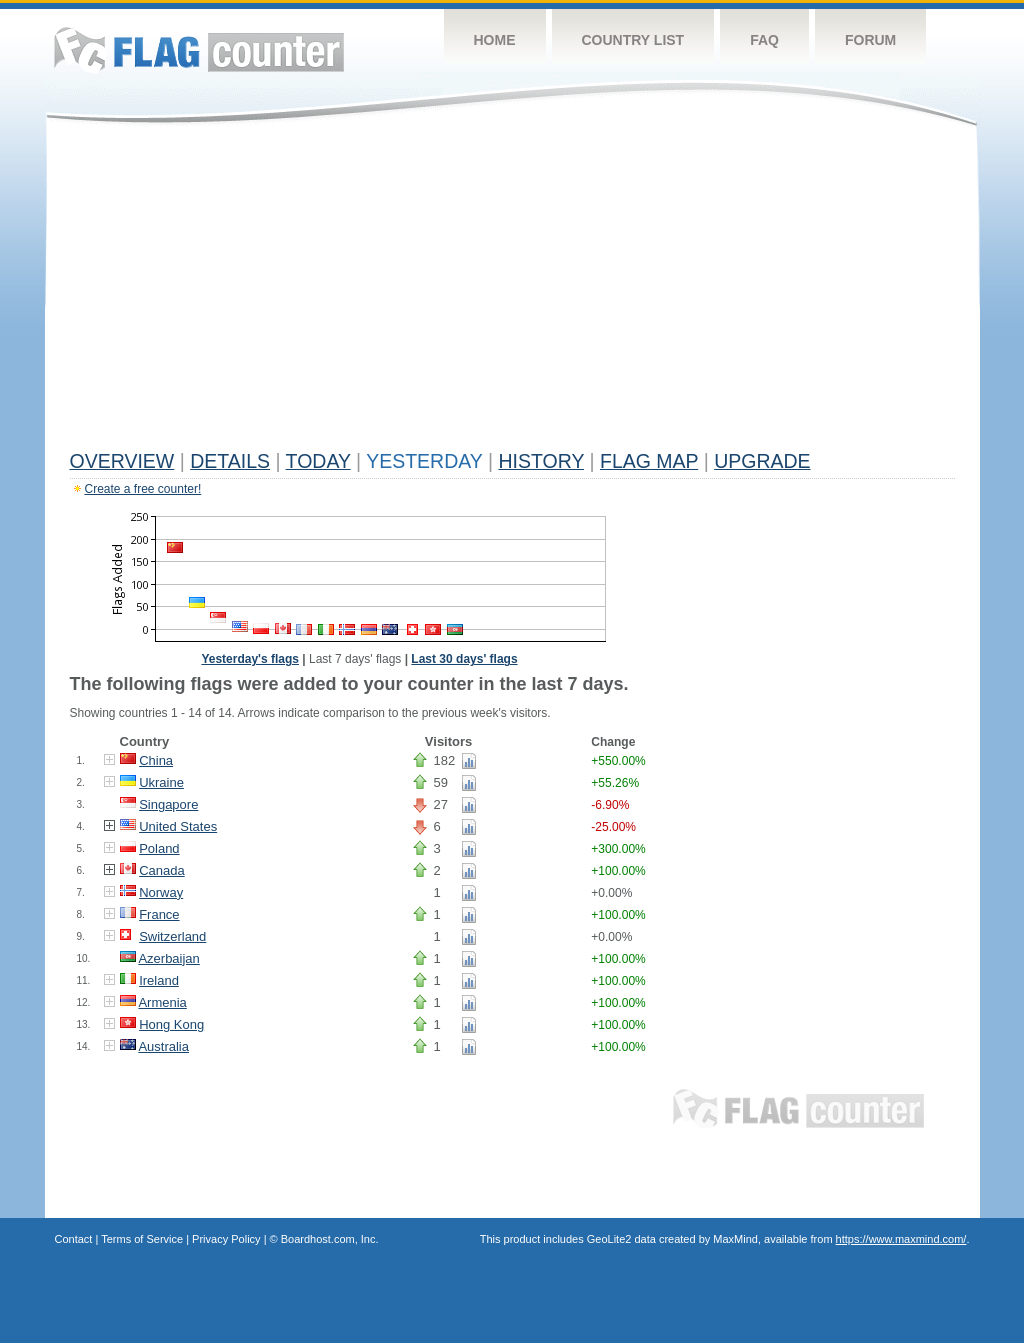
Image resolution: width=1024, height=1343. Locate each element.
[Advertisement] (512, 292)
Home (495, 40)
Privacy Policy (226, 1239)
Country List (633, 40)
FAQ (764, 40)
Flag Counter (199, 49)
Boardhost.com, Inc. (330, 1239)
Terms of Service (142, 1239)
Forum (870, 40)
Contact (74, 1239)
